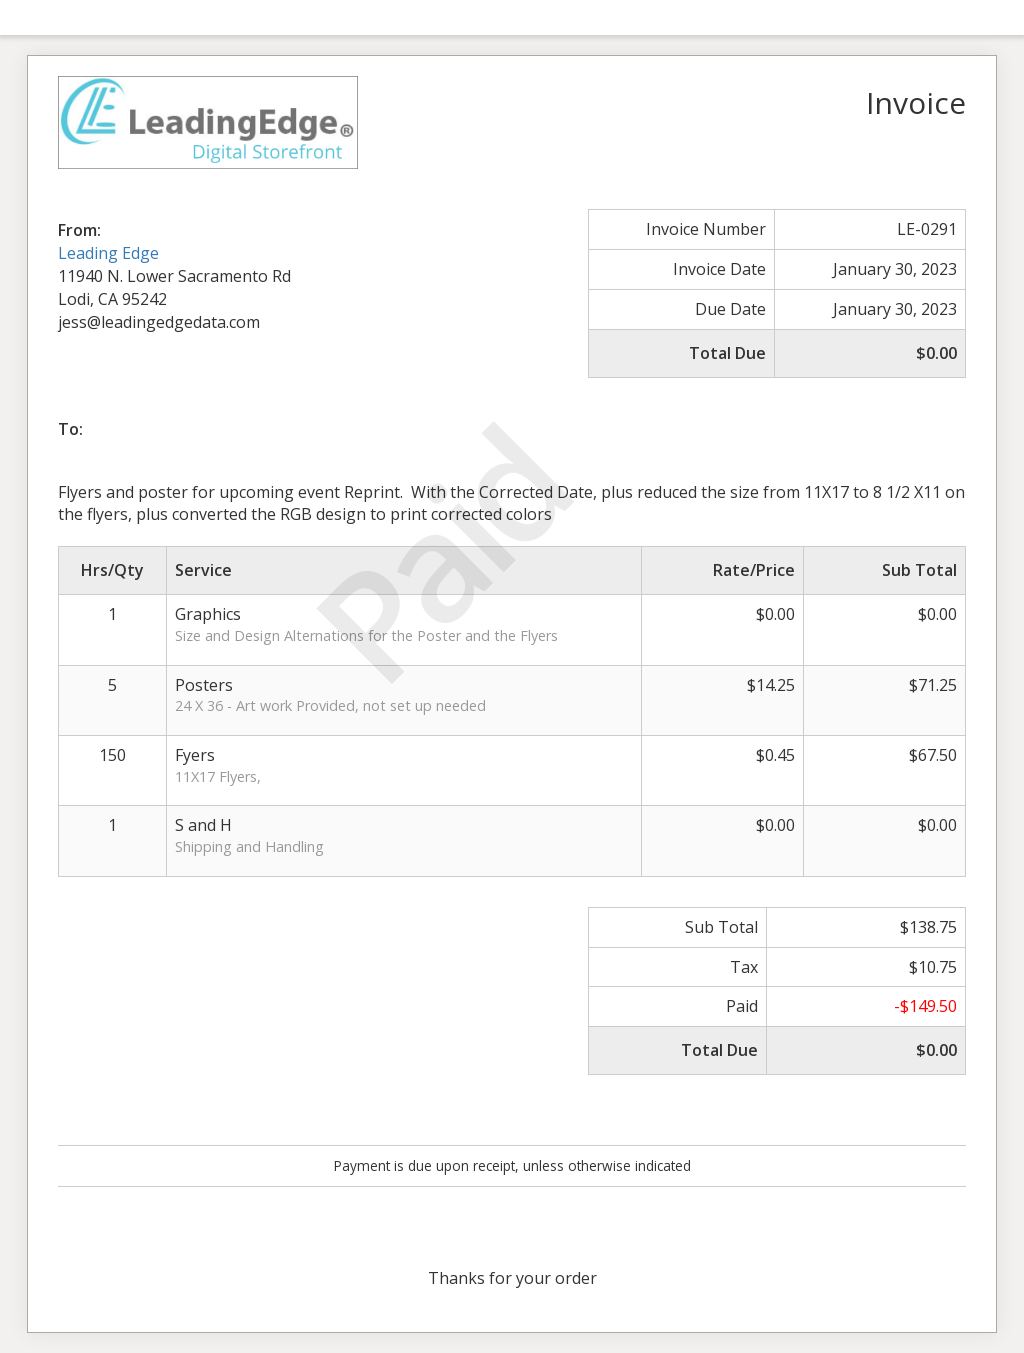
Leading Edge (108, 253)
